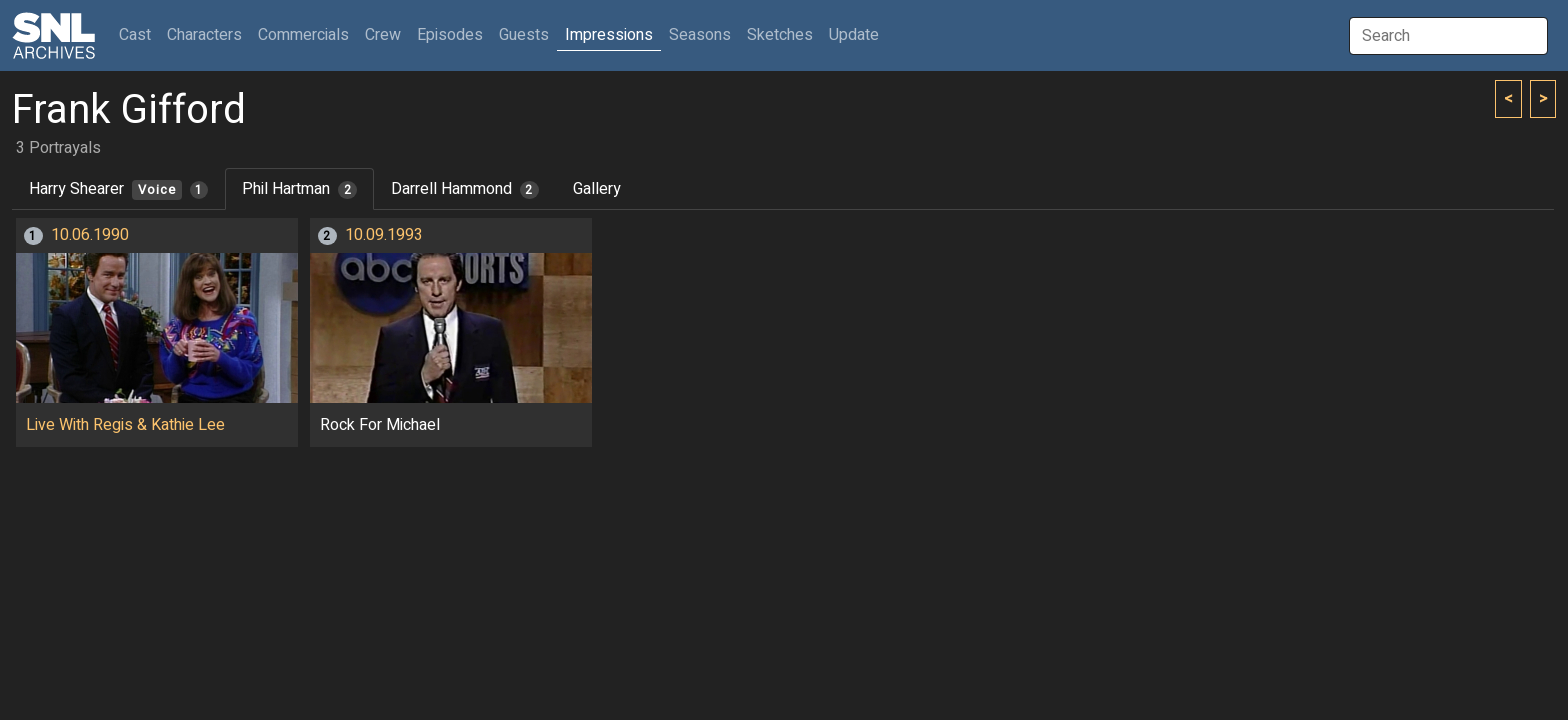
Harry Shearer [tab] (118, 189)
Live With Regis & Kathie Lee (125, 425)
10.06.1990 (90, 235)
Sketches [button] (780, 35)
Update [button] (854, 35)
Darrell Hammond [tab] (465, 189)
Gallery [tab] (597, 189)
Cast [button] (139, 34)
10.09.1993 (384, 235)
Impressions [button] (609, 35)
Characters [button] (204, 35)
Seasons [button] (700, 35)
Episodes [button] (450, 35)
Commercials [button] (303, 35)
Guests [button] (524, 35)
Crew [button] (383, 35)
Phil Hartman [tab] (299, 189)
